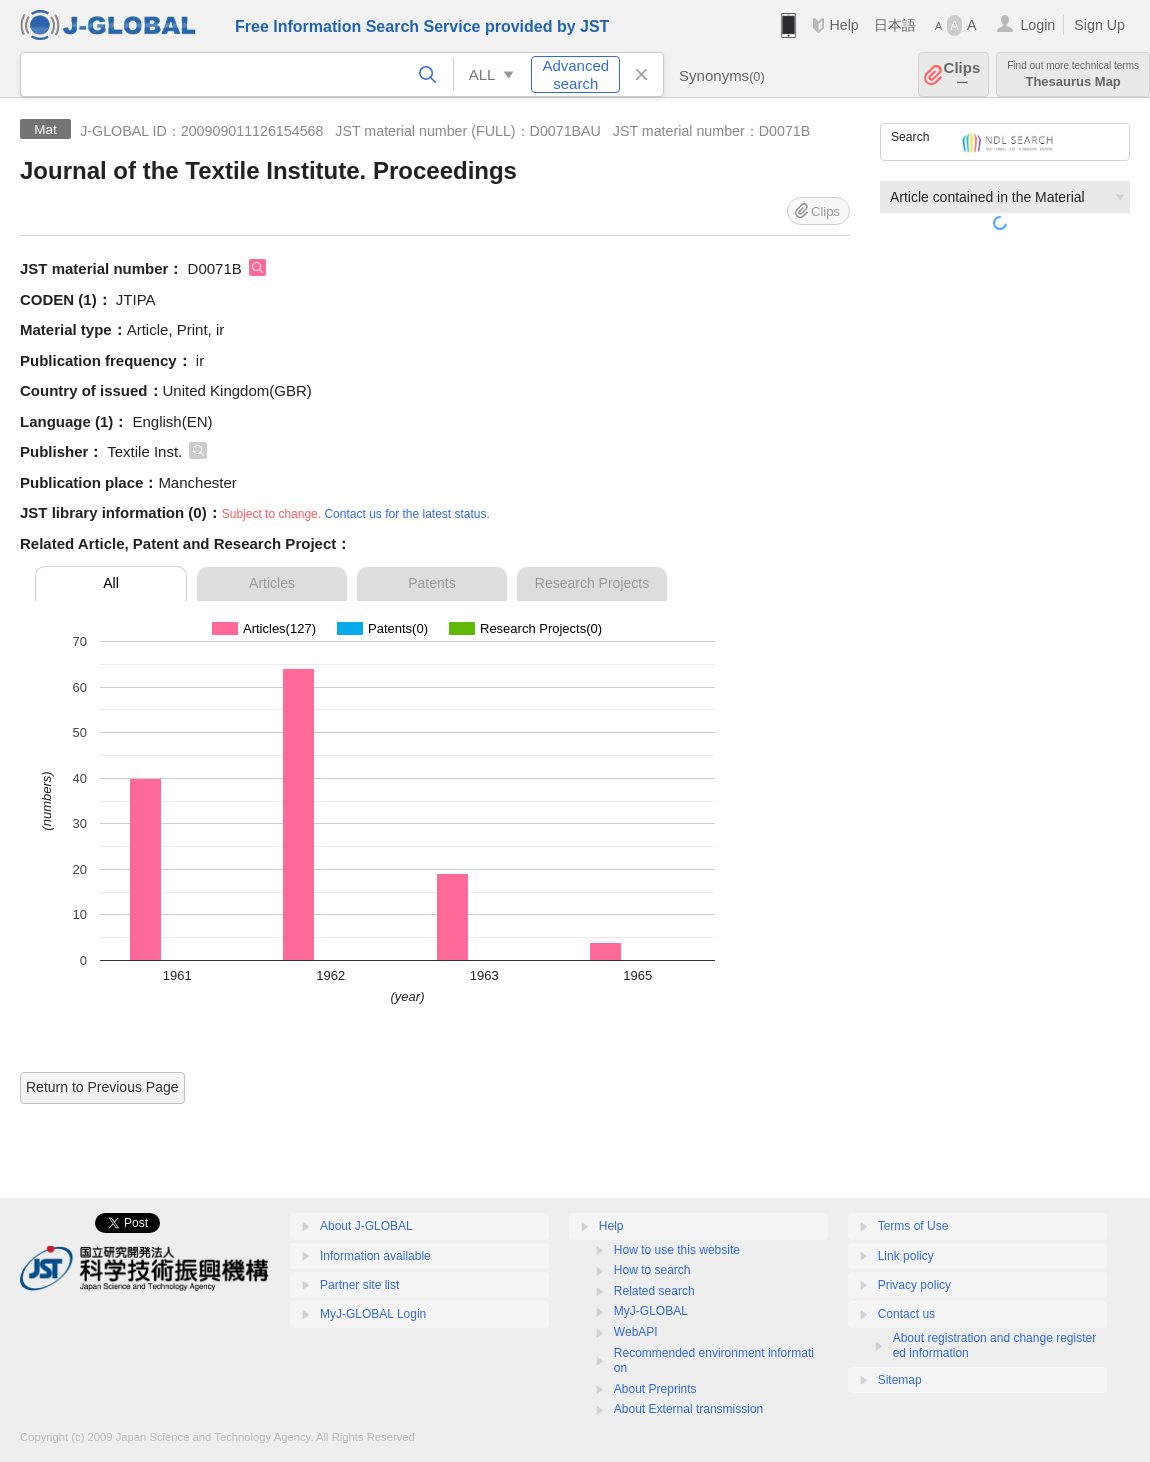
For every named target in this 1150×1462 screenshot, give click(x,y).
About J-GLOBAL (366, 1226)
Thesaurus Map (1073, 74)
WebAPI (636, 1332)
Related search (654, 1291)
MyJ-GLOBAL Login (373, 1314)
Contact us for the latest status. (406, 514)
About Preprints (655, 1389)
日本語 (895, 25)
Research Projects (592, 583)
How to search (652, 1270)
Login (1037, 25)
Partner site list (359, 1285)
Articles (272, 583)
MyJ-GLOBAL (651, 1311)
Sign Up (1099, 25)
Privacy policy (914, 1285)
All (111, 583)
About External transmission (688, 1409)
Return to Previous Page (102, 1087)
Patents (431, 583)
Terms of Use (913, 1226)
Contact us (906, 1314)
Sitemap (900, 1380)
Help (843, 25)
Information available (375, 1256)
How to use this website (677, 1250)
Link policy (906, 1256)
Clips (962, 74)
